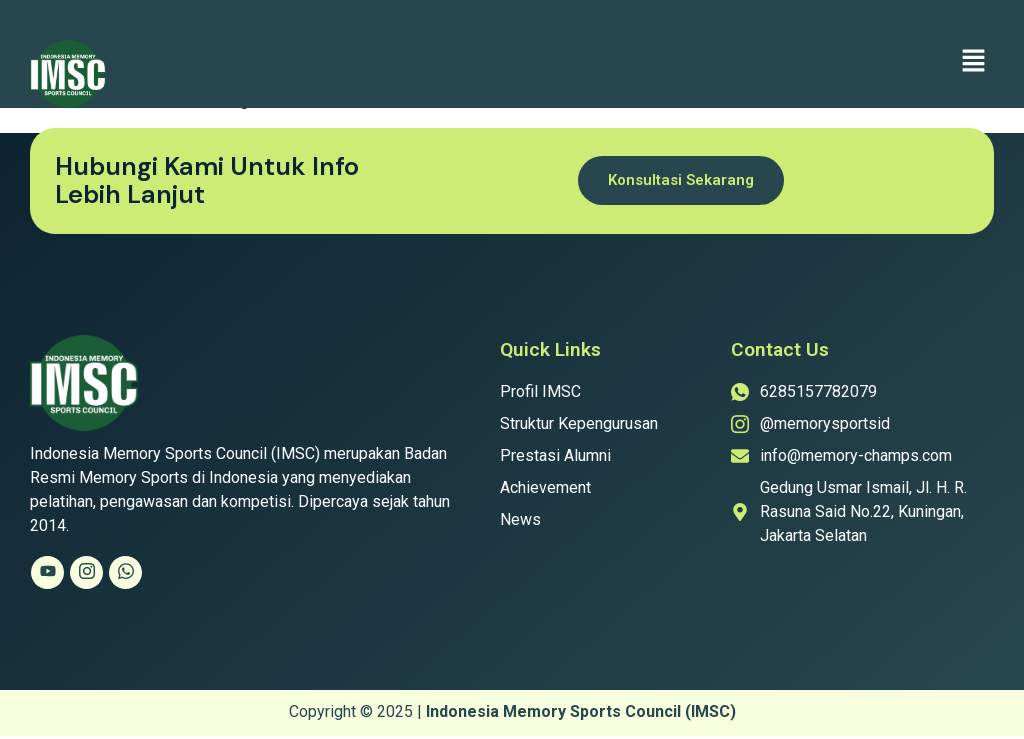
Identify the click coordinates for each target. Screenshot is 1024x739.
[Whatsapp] (125, 572)
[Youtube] (47, 572)
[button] (974, 62)
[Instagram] (86, 572)
